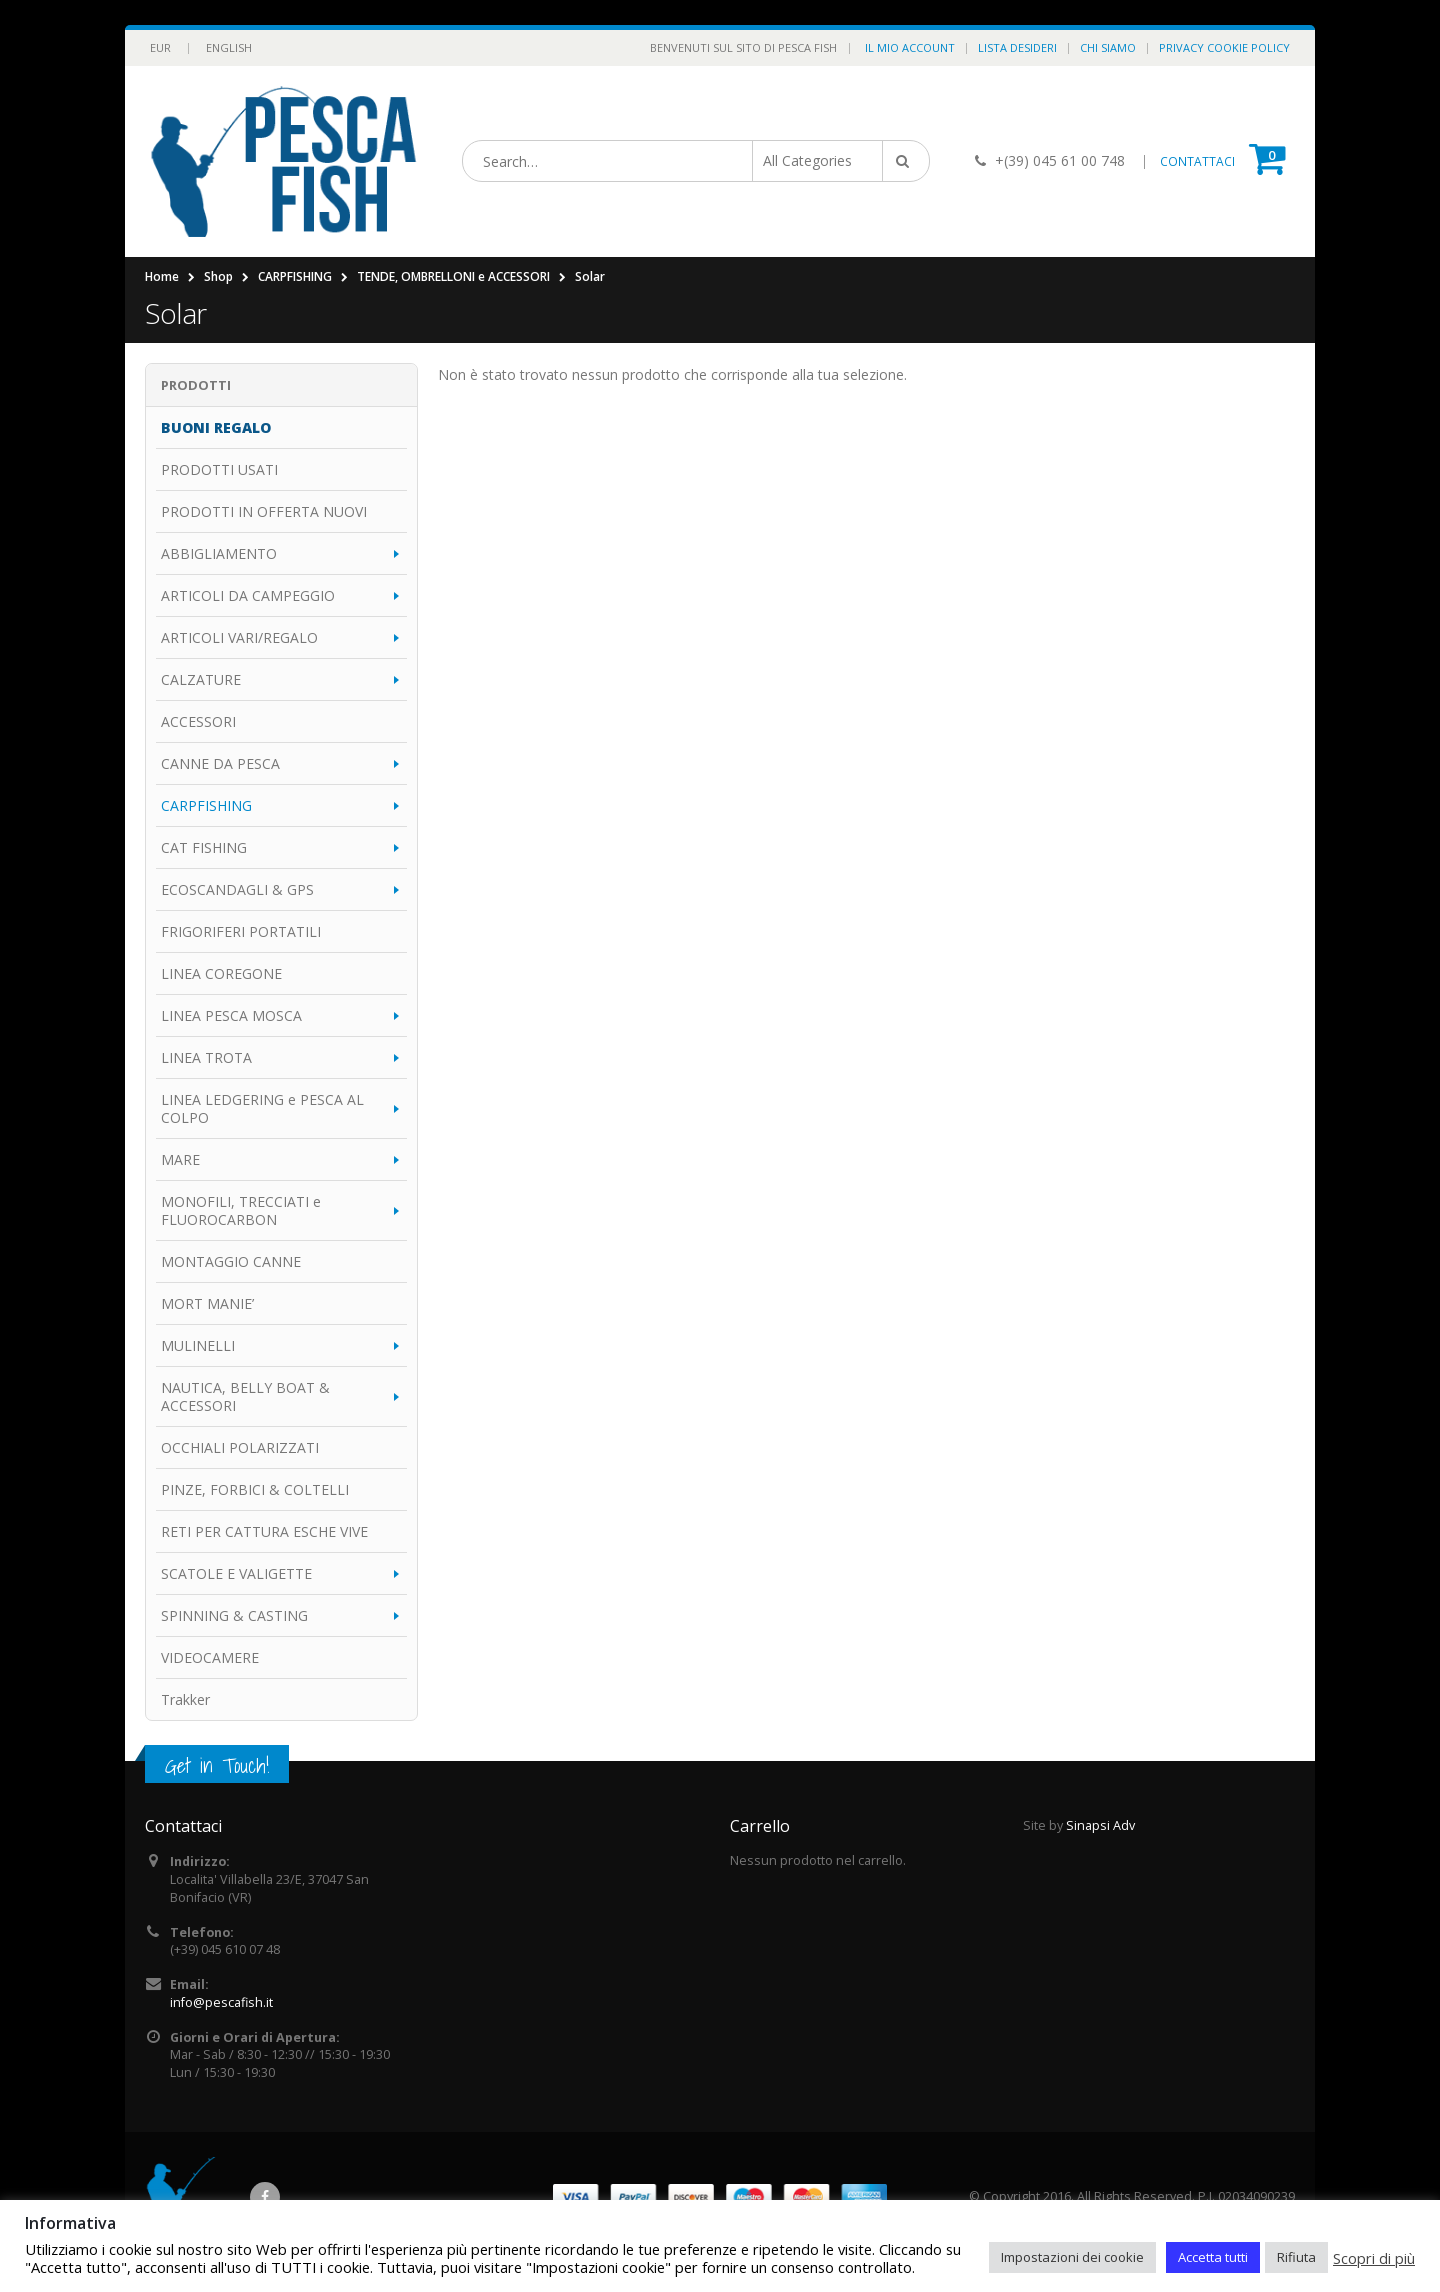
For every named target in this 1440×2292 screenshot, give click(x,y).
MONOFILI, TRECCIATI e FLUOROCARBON (241, 1210)
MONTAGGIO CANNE (231, 1261)
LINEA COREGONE (221, 973)
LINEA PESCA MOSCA (231, 1015)
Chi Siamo (1108, 47)
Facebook (265, 2197)
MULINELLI (198, 1345)
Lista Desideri (1017, 47)
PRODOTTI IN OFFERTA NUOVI (264, 511)
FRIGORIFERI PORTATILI (241, 931)
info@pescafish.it (221, 2002)
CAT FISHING (204, 847)
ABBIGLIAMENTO (219, 553)
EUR (160, 47)
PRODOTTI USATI (219, 469)
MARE (180, 1159)
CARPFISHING (206, 805)
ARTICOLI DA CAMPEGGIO (248, 595)
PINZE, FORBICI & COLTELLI (255, 1489)
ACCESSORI (198, 721)
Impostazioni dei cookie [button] (1072, 2257)
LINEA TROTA (206, 1057)
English (229, 47)
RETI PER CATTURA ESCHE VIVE (264, 1531)
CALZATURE (201, 679)
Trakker (185, 1699)
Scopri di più (1374, 2258)
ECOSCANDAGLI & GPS (237, 889)
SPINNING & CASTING (234, 1615)
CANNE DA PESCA (220, 763)
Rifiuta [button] (1296, 2257)
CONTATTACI (1197, 161)
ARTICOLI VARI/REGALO (239, 637)
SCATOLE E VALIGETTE (236, 1573)
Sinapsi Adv (1100, 1825)
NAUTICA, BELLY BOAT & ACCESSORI (245, 1396)
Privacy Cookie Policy (1224, 47)
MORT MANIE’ (207, 1303)
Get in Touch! (217, 1765)
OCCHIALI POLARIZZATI (240, 1447)
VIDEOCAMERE (210, 1657)
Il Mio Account (910, 47)
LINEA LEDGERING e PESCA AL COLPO (262, 1108)
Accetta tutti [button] (1213, 2257)
